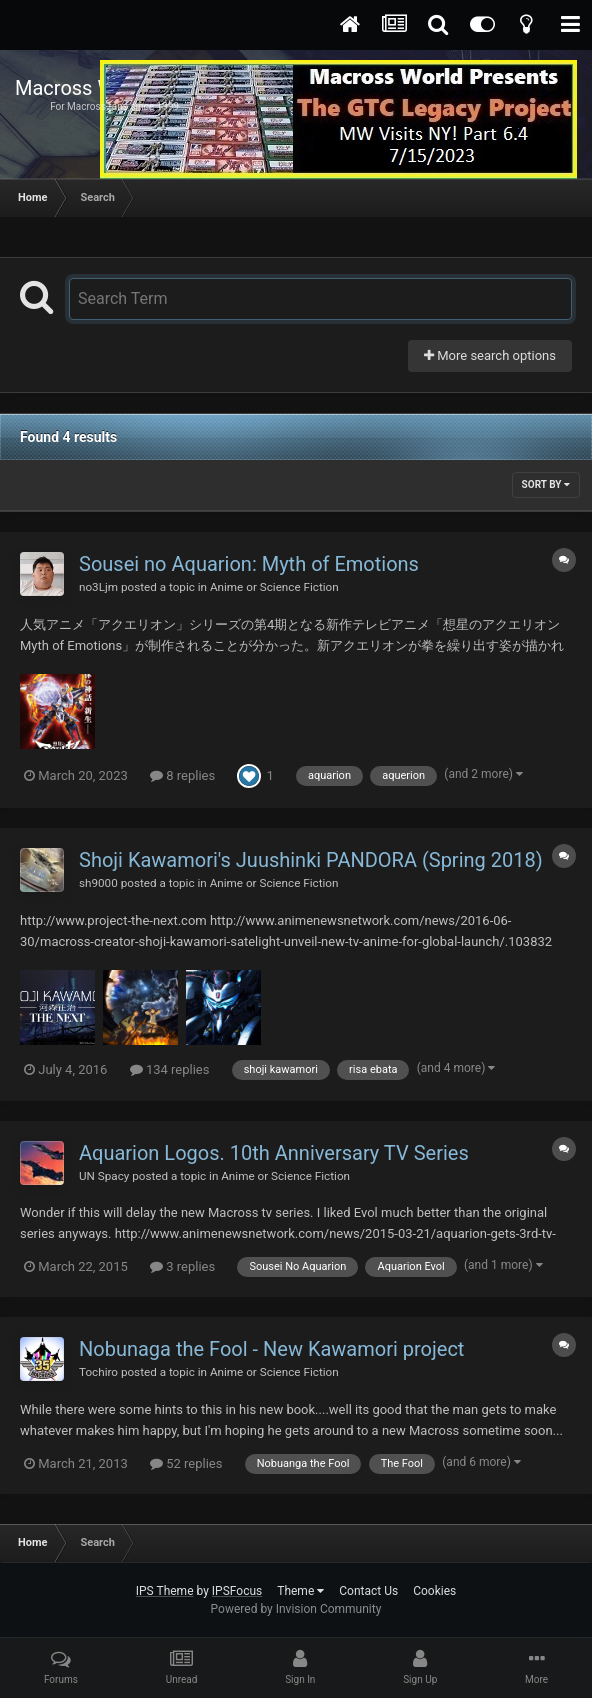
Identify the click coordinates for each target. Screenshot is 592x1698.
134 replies (170, 1069)
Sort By (546, 484)
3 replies (182, 1266)
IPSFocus (237, 1591)
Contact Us (368, 1591)
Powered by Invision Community (296, 1609)
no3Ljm (98, 587)
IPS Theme (165, 1591)
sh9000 (98, 883)
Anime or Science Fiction (274, 587)
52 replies (186, 1463)
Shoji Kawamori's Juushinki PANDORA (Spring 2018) (311, 860)
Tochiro (98, 1372)
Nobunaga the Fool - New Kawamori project (271, 1349)
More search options (490, 355)
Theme (300, 1591)
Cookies (434, 1591)
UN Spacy (104, 1176)
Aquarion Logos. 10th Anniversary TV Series (274, 1153)
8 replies (182, 775)
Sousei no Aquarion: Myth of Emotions (249, 564)
